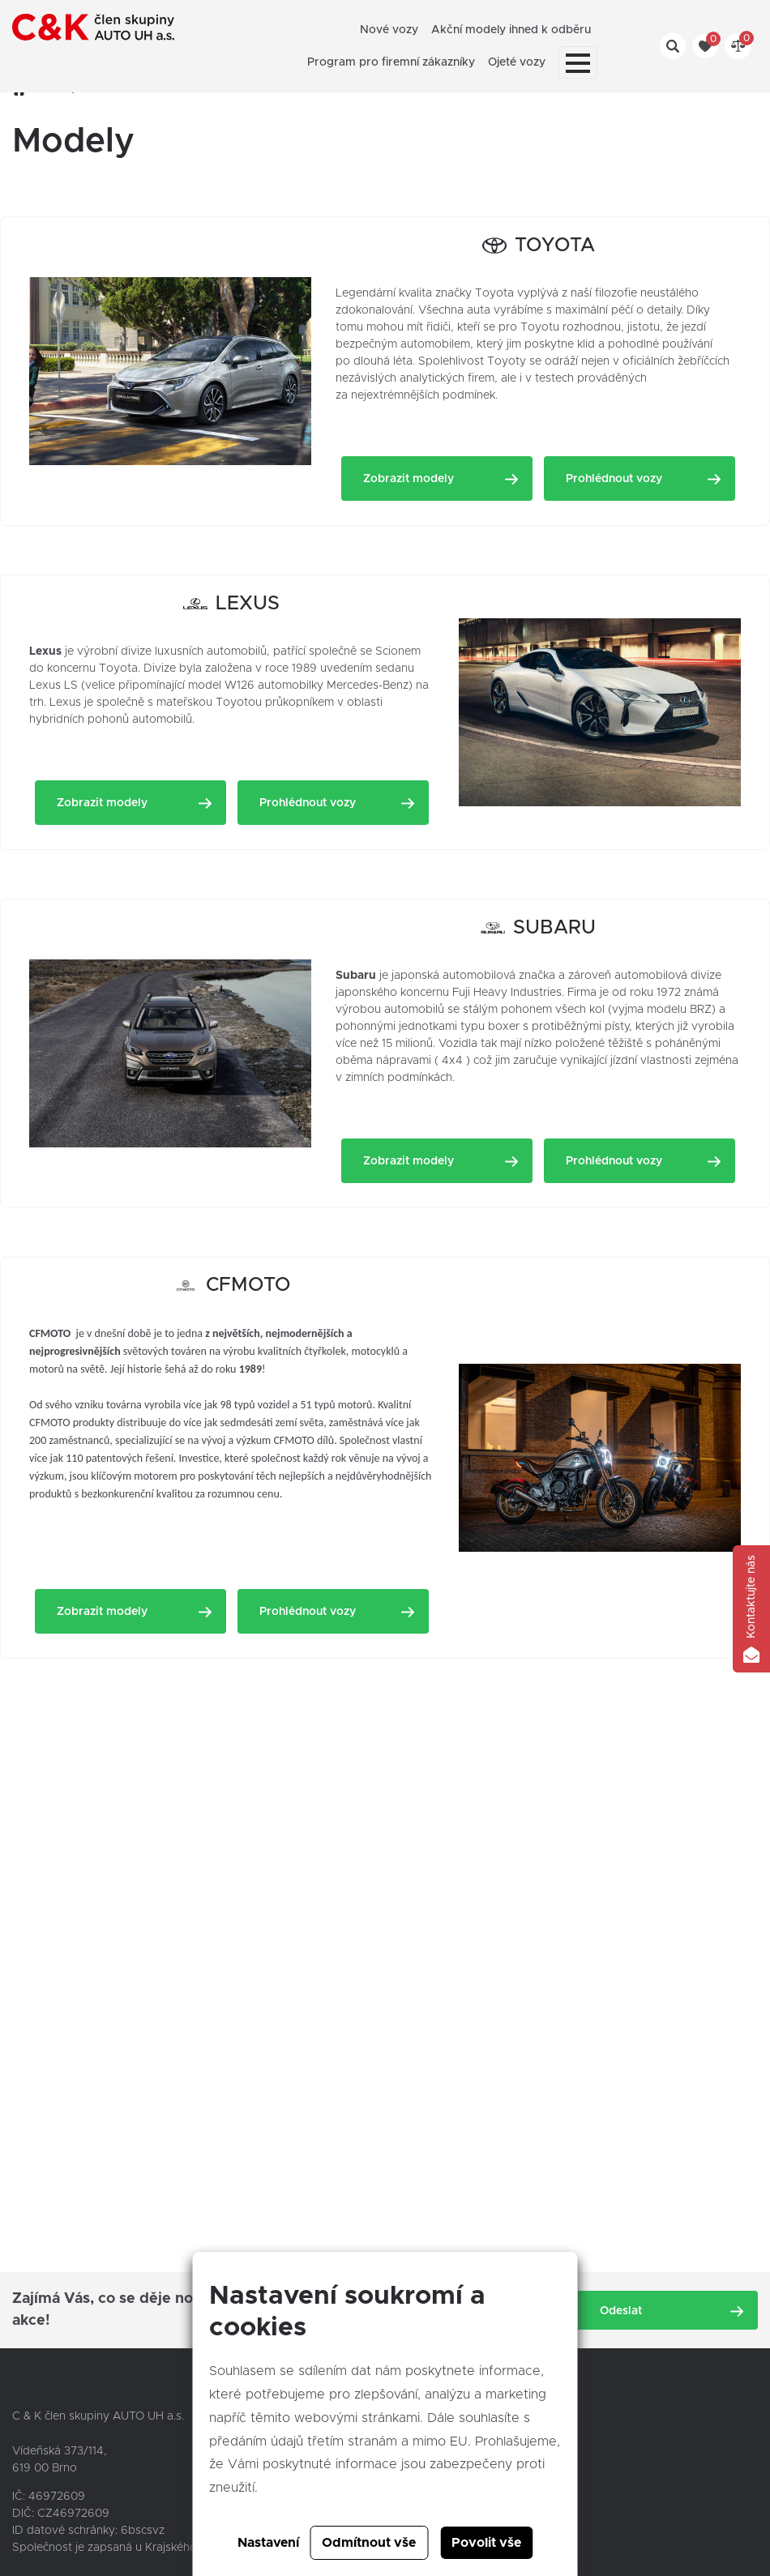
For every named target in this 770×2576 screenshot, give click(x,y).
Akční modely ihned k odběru (511, 30)
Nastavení (268, 2542)
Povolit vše (486, 2542)
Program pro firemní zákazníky (391, 62)
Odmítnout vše (369, 2542)
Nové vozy (389, 30)
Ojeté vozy (516, 62)
